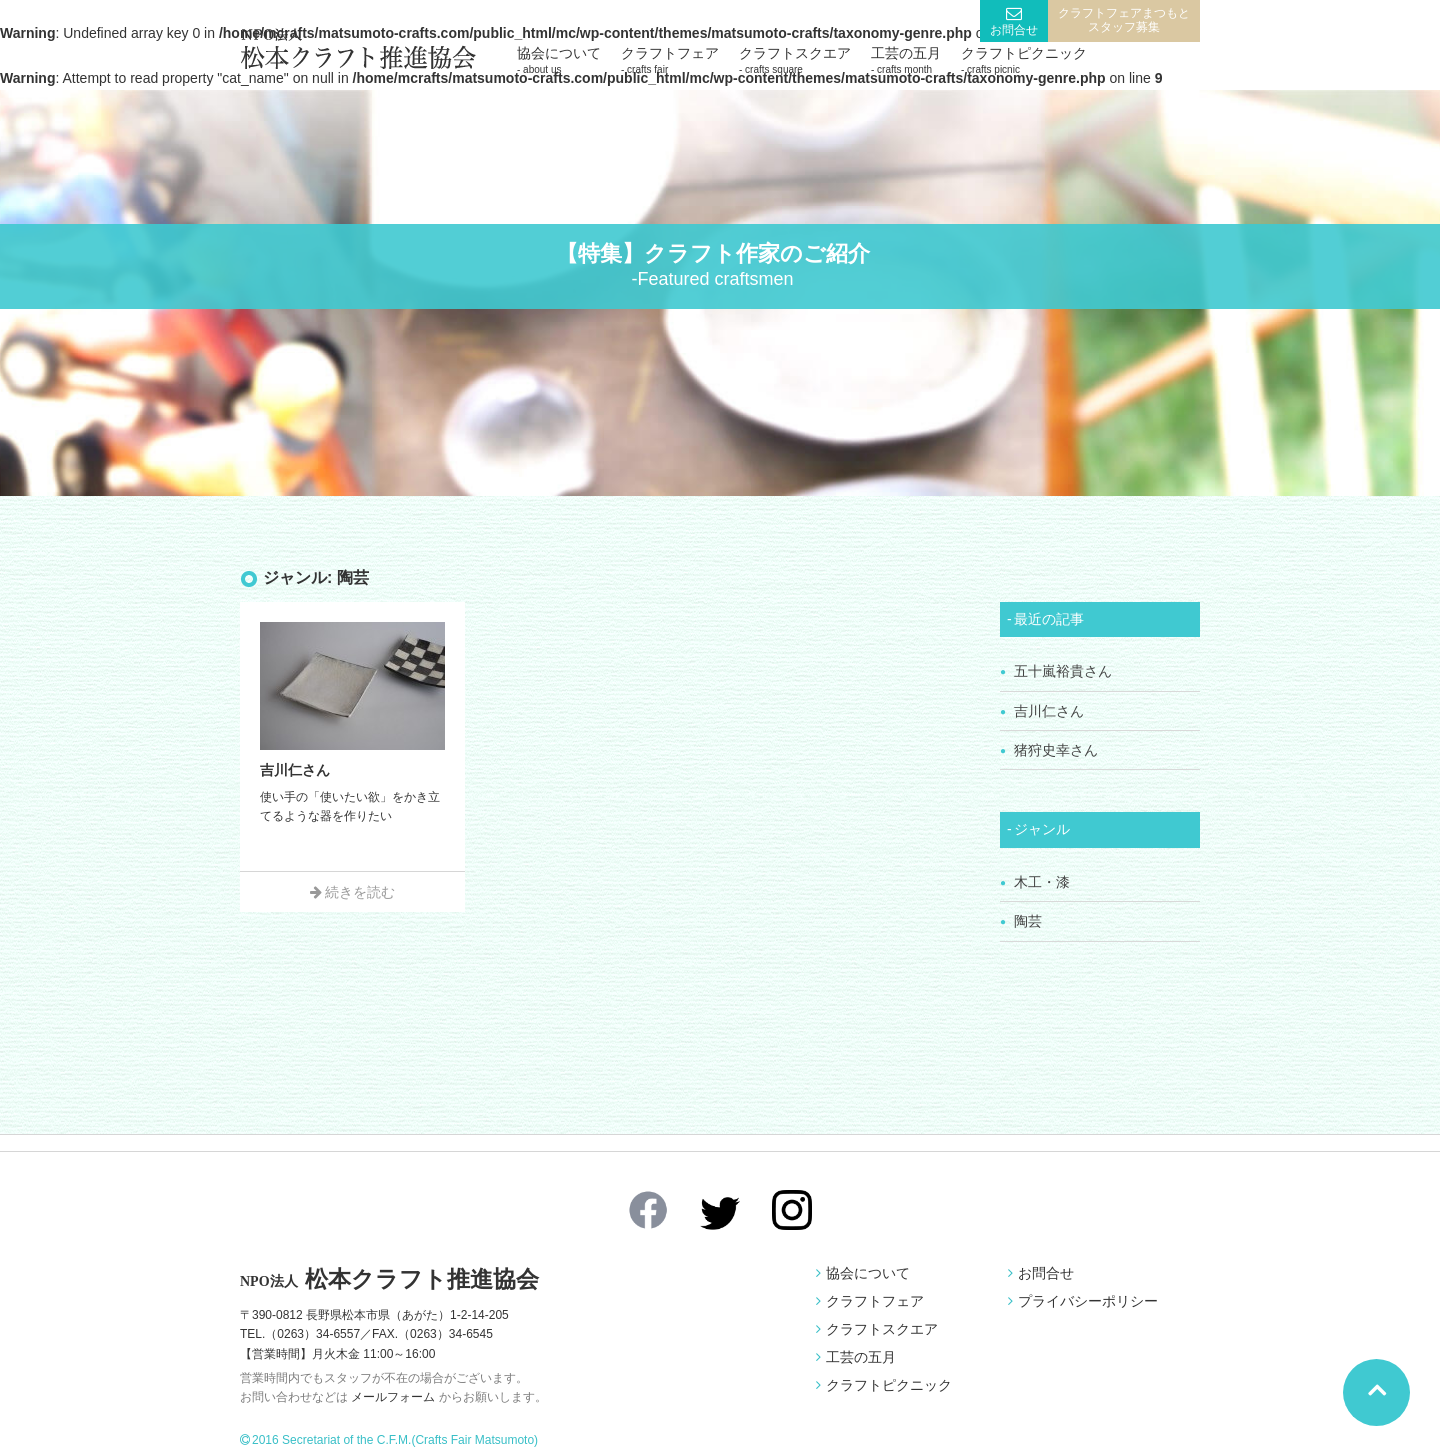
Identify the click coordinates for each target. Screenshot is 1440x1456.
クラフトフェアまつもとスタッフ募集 (1124, 20)
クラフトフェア (670, 60)
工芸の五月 (906, 60)
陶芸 (1028, 921)
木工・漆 (1042, 882)
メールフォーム (393, 1397)
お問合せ (1014, 30)
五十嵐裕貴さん (1063, 671)
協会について (559, 60)
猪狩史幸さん (1056, 750)
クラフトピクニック (1024, 60)
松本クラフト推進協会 (389, 1279)
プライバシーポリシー (1088, 1301)
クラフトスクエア (795, 60)
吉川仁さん (1049, 711)
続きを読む (360, 892)
